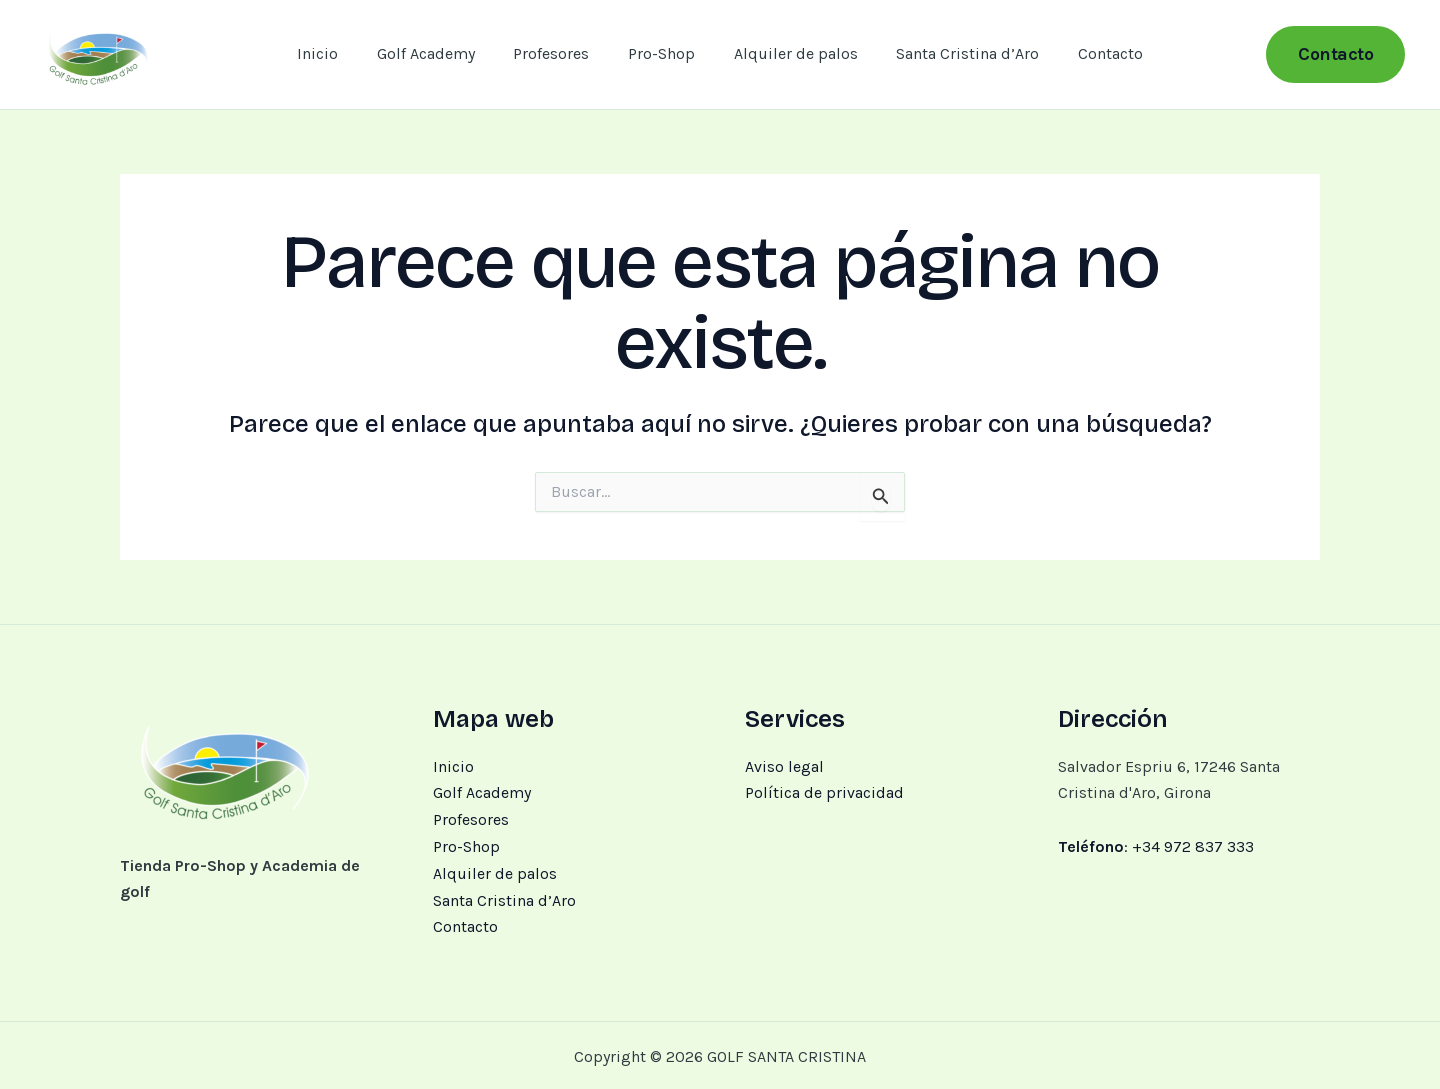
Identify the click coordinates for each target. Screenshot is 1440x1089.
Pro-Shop (661, 53)
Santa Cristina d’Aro (954, 53)
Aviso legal (784, 766)
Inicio (337, 53)
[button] (1335, 54)
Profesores (558, 53)
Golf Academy (439, 53)
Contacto (1090, 53)
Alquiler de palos (789, 53)
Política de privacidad (824, 792)
